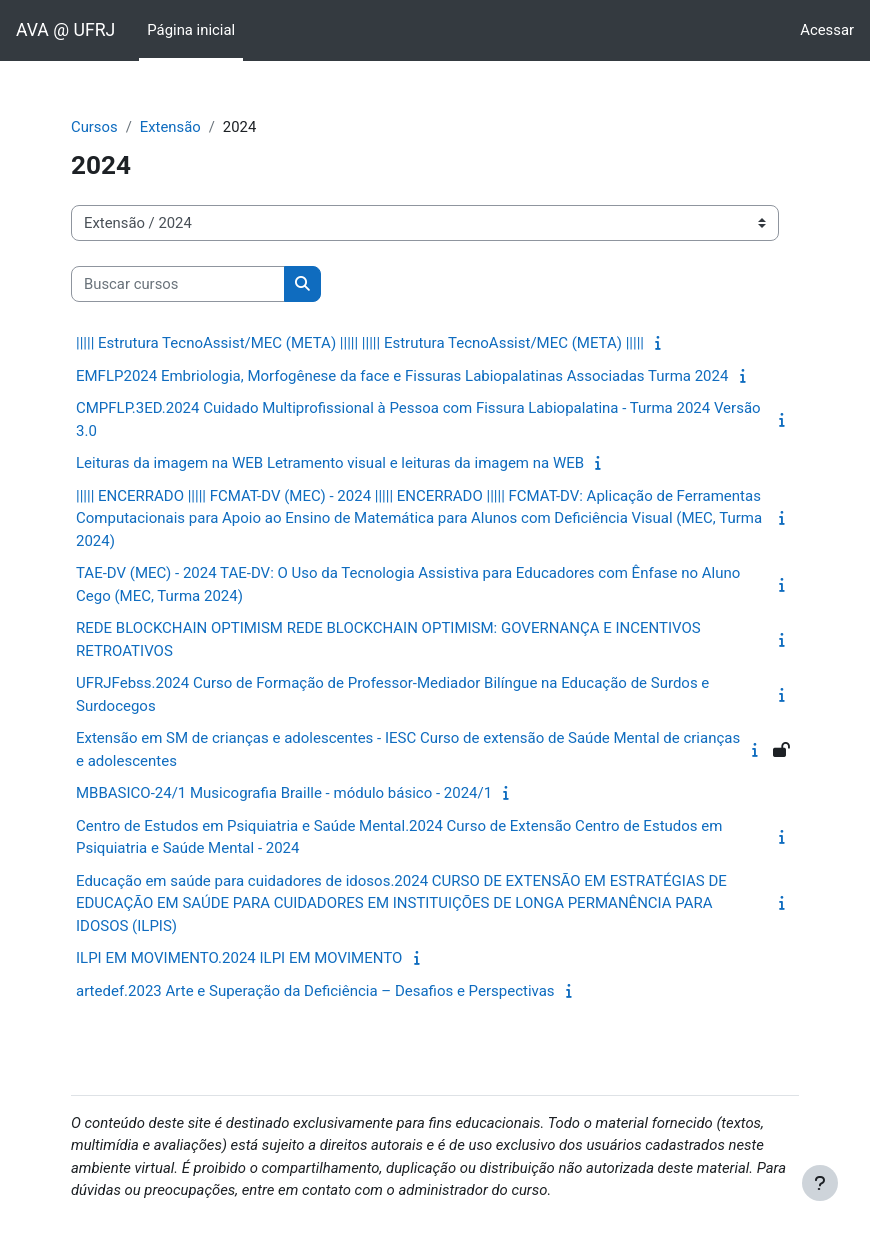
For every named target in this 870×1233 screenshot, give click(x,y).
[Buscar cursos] (178, 284)
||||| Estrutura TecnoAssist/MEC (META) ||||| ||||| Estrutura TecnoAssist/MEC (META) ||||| (360, 343)
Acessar (827, 30)
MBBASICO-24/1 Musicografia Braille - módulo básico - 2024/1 (284, 793)
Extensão (170, 127)
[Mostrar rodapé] (820, 1183)
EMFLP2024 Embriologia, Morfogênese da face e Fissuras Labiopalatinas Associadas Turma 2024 (402, 376)
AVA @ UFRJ (65, 30)
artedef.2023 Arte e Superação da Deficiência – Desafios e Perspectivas (315, 991)
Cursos (94, 127)
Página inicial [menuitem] (191, 30)
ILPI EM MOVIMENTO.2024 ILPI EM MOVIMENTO (239, 958)
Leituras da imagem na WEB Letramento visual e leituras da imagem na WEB (330, 463)
